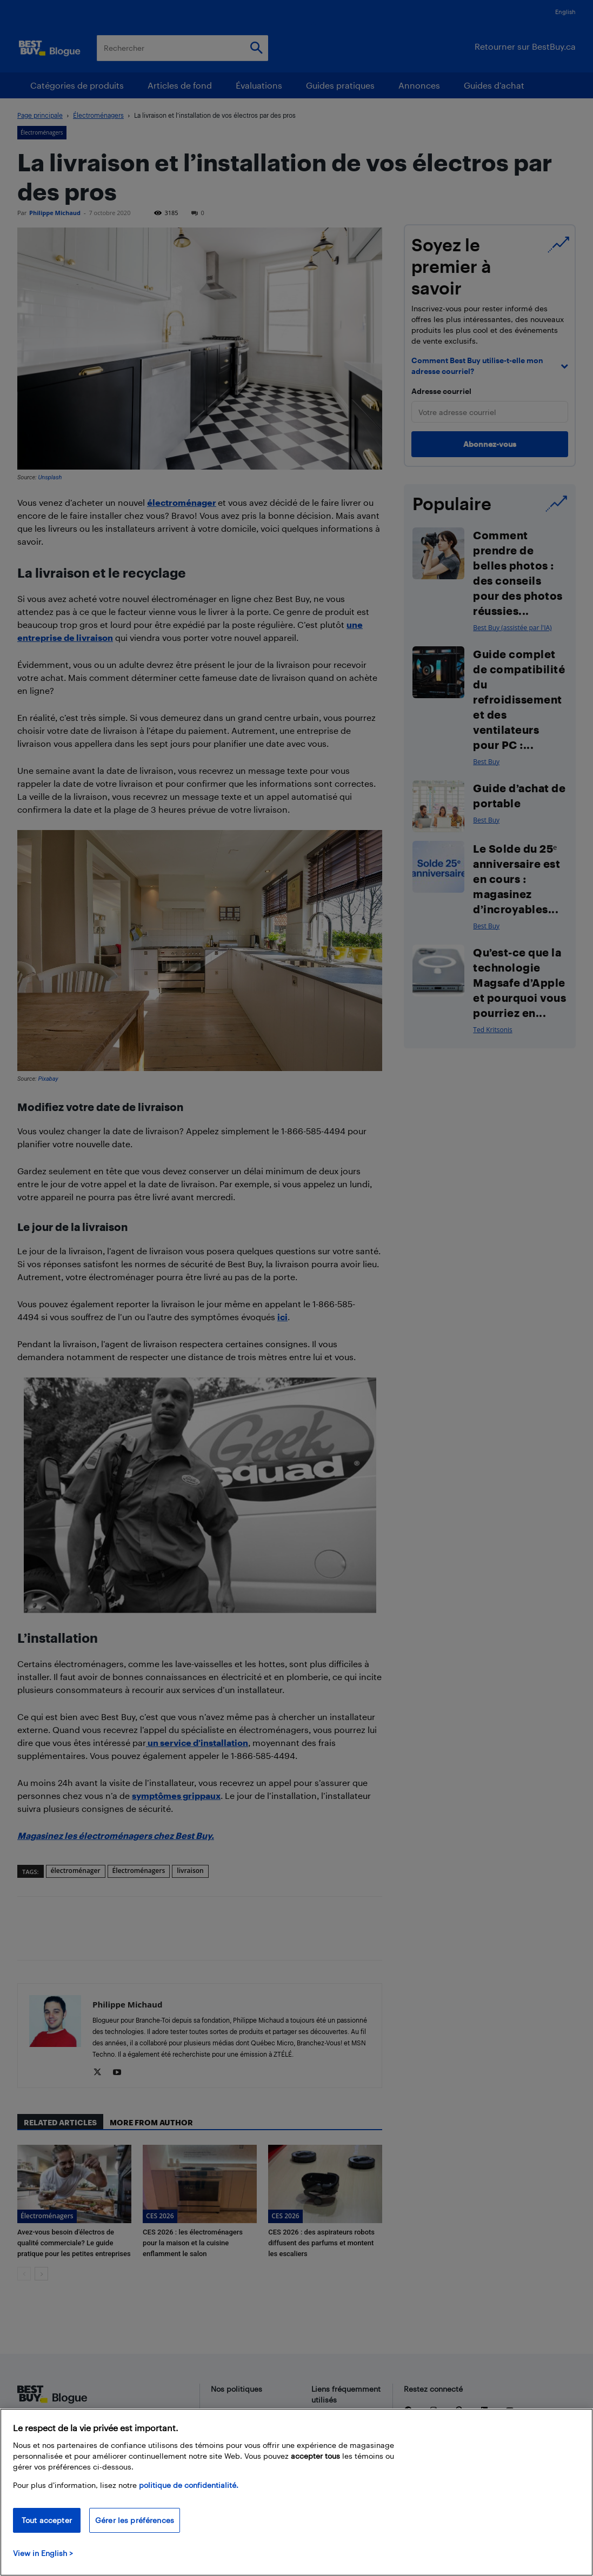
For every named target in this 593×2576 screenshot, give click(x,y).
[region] (296, 2492)
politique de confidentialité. (188, 2485)
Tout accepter (47, 2520)
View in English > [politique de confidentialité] (43, 2553)
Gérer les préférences (134, 2520)
